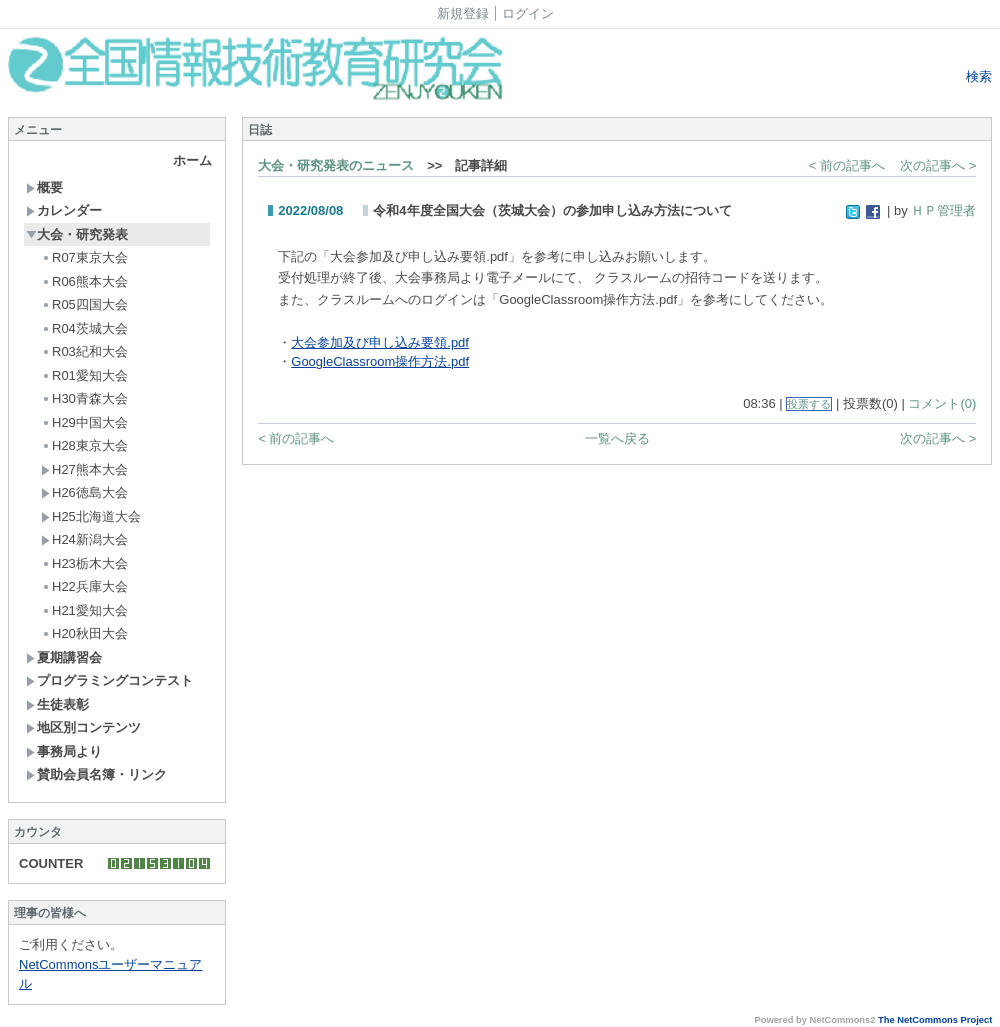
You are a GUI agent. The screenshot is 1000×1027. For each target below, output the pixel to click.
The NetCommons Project (935, 1020)
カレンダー (64, 210)
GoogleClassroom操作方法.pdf (380, 361)
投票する (809, 404)
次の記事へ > (938, 165)
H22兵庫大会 (84, 586)
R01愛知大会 (84, 375)
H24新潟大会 (84, 539)
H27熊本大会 (84, 469)
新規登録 (463, 13)
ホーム (192, 160)
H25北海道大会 (91, 516)
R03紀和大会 (84, 351)
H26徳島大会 (84, 492)
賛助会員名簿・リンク (96, 774)
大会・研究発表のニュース (336, 165)
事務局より (64, 751)
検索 (978, 76)
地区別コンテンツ (83, 727)
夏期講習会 (64, 657)
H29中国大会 (84, 422)
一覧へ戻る (617, 438)
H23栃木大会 (84, 563)
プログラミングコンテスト (109, 680)
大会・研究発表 (77, 234)
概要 (44, 187)
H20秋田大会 (84, 633)
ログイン (528, 13)
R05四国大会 (84, 304)
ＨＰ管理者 (943, 210)
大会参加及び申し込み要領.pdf (380, 342)
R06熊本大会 (84, 281)
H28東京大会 (84, 445)
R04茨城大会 (84, 328)
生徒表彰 (57, 704)
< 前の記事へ (847, 165)
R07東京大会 (84, 257)
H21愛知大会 (84, 610)
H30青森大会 (84, 398)
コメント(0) (942, 403)
